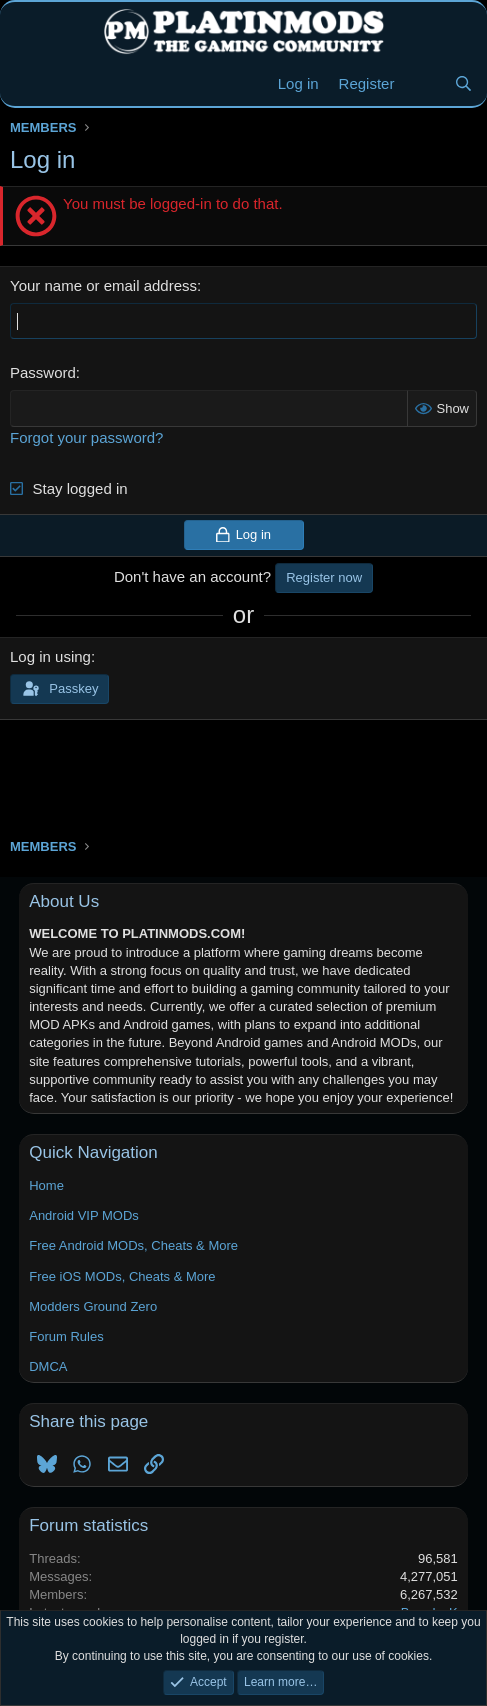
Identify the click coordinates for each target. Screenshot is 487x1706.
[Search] (463, 83)
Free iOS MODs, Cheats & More (122, 1276)
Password (43, 372)
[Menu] (27, 84)
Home (46, 1185)
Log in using (50, 656)
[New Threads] (423, 83)
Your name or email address (103, 285)
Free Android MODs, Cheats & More (133, 1245)
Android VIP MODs (84, 1215)
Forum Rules (66, 1336)
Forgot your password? (86, 437)
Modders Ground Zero (93, 1306)
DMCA (48, 1366)
